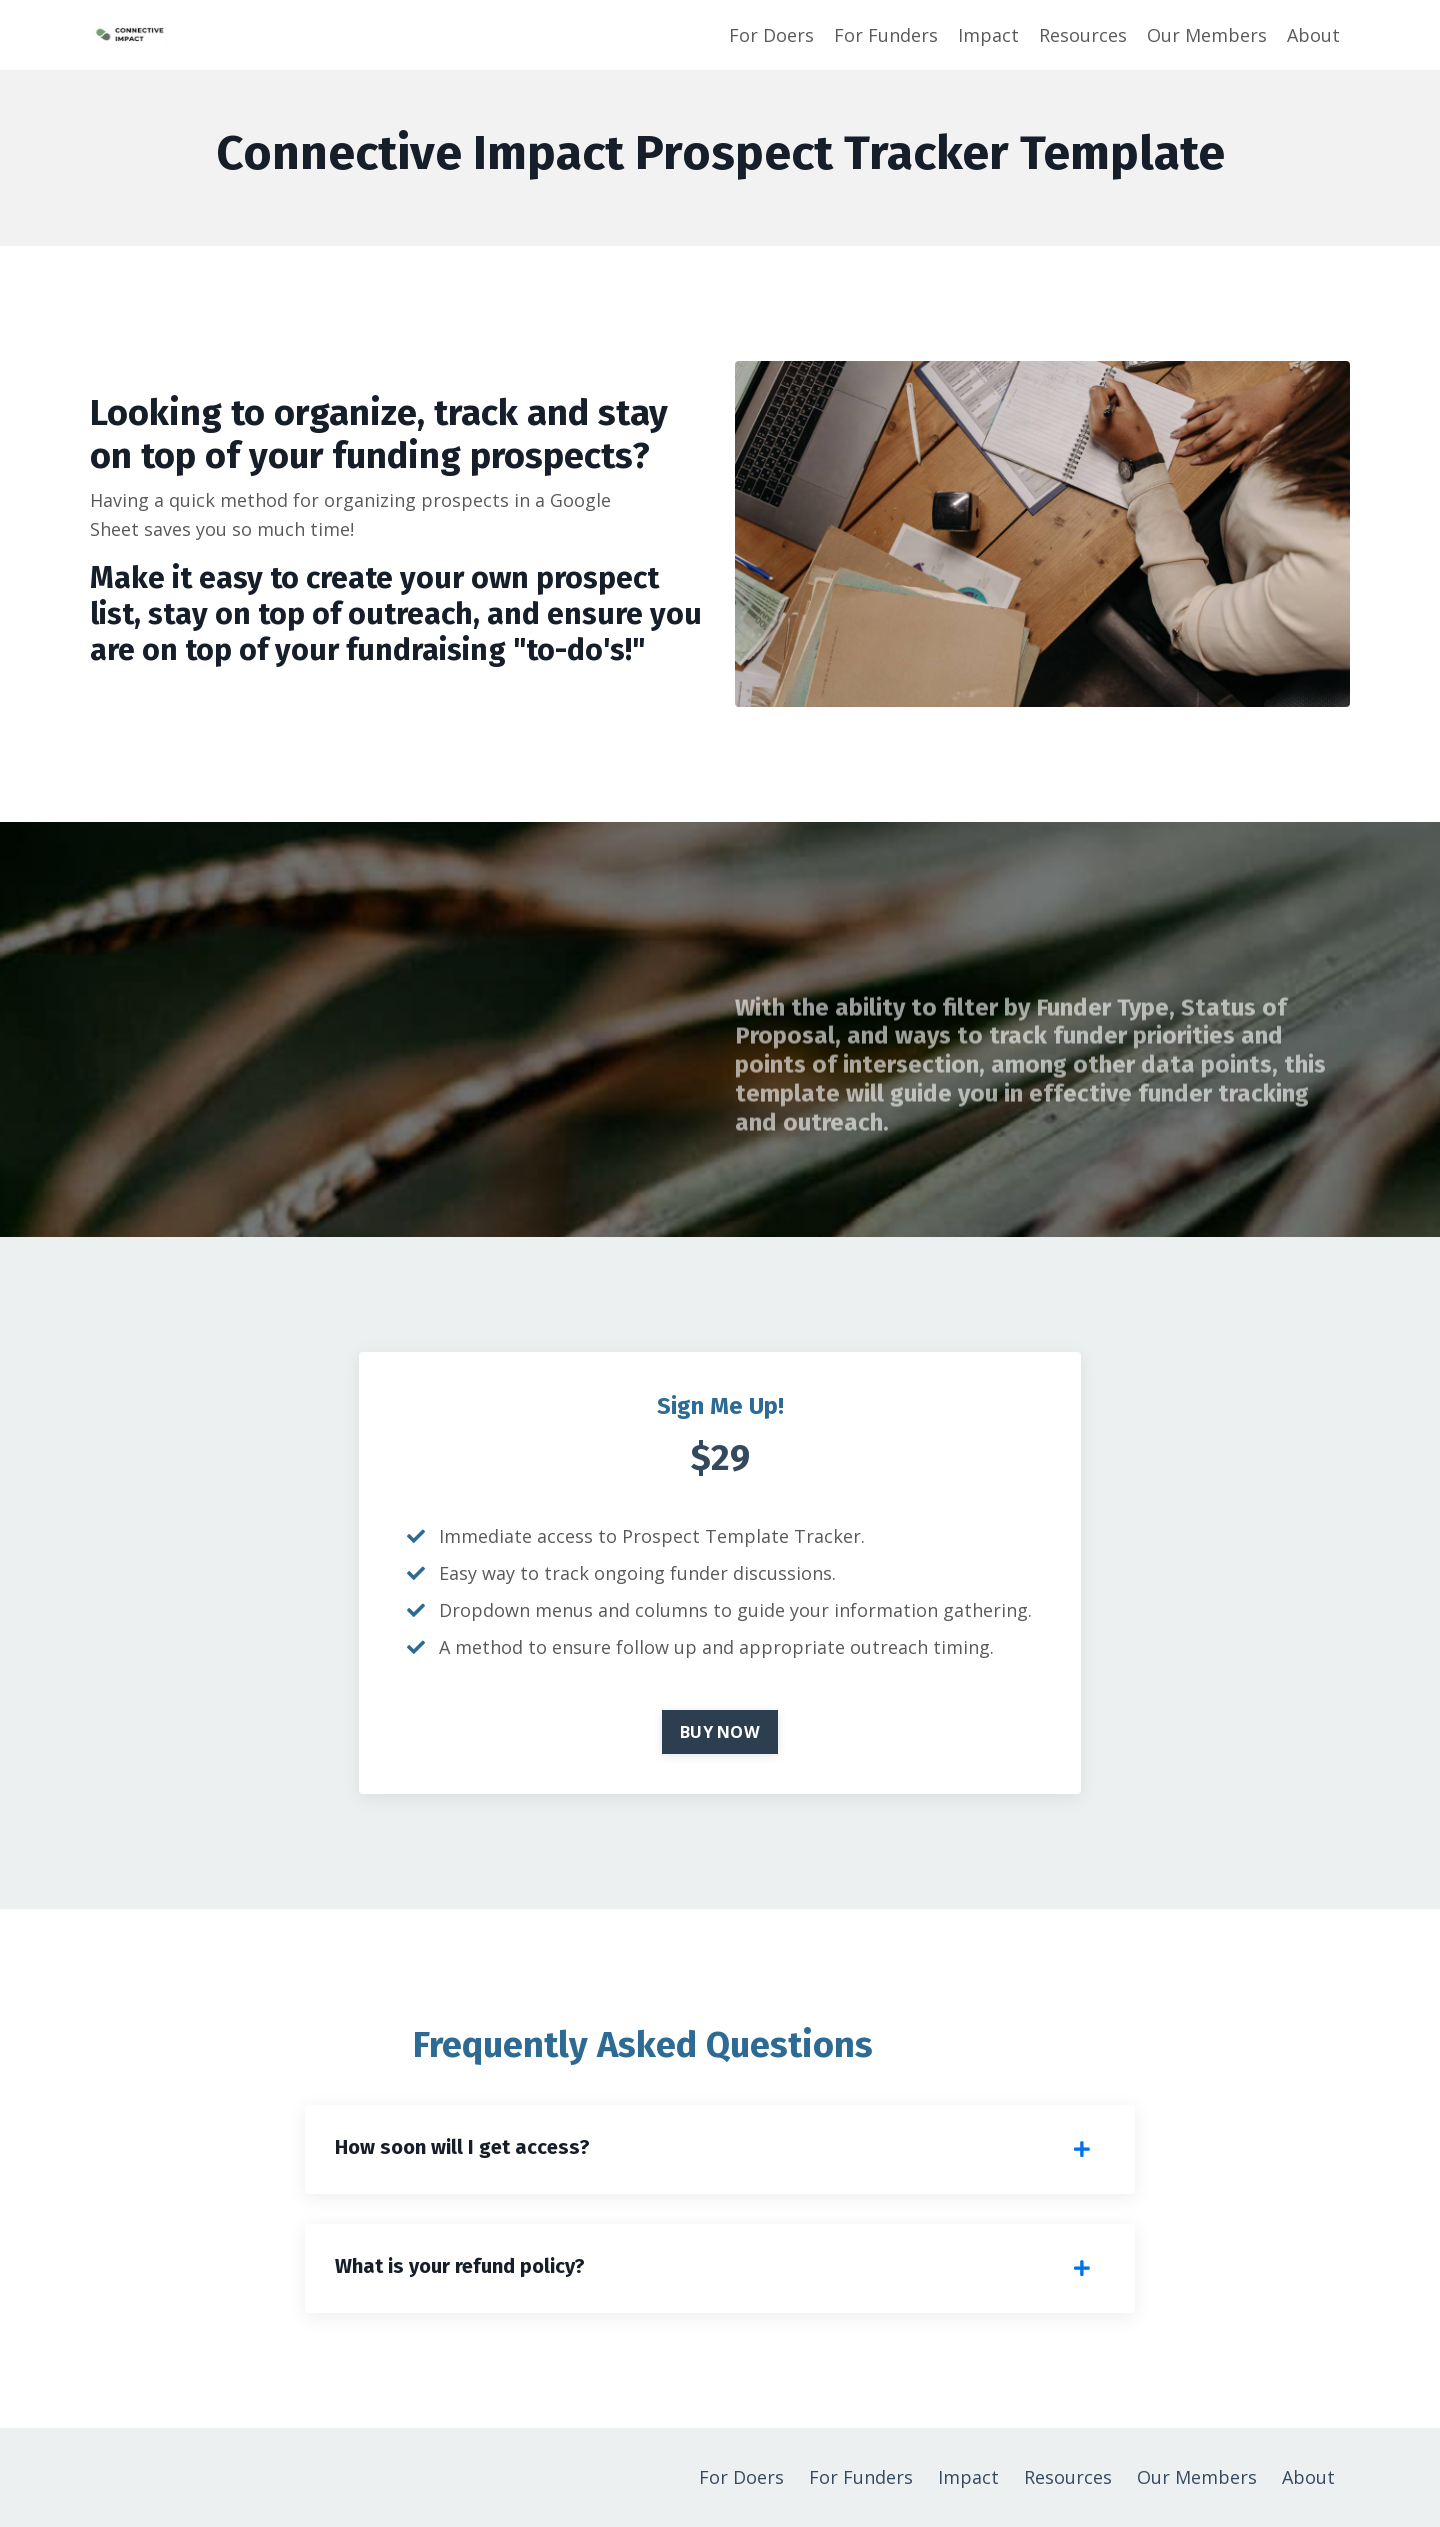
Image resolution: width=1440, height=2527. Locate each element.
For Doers (771, 35)
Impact (988, 35)
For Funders (886, 35)
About (1313, 35)
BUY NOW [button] (720, 1732)
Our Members (1207, 35)
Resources (1083, 35)
